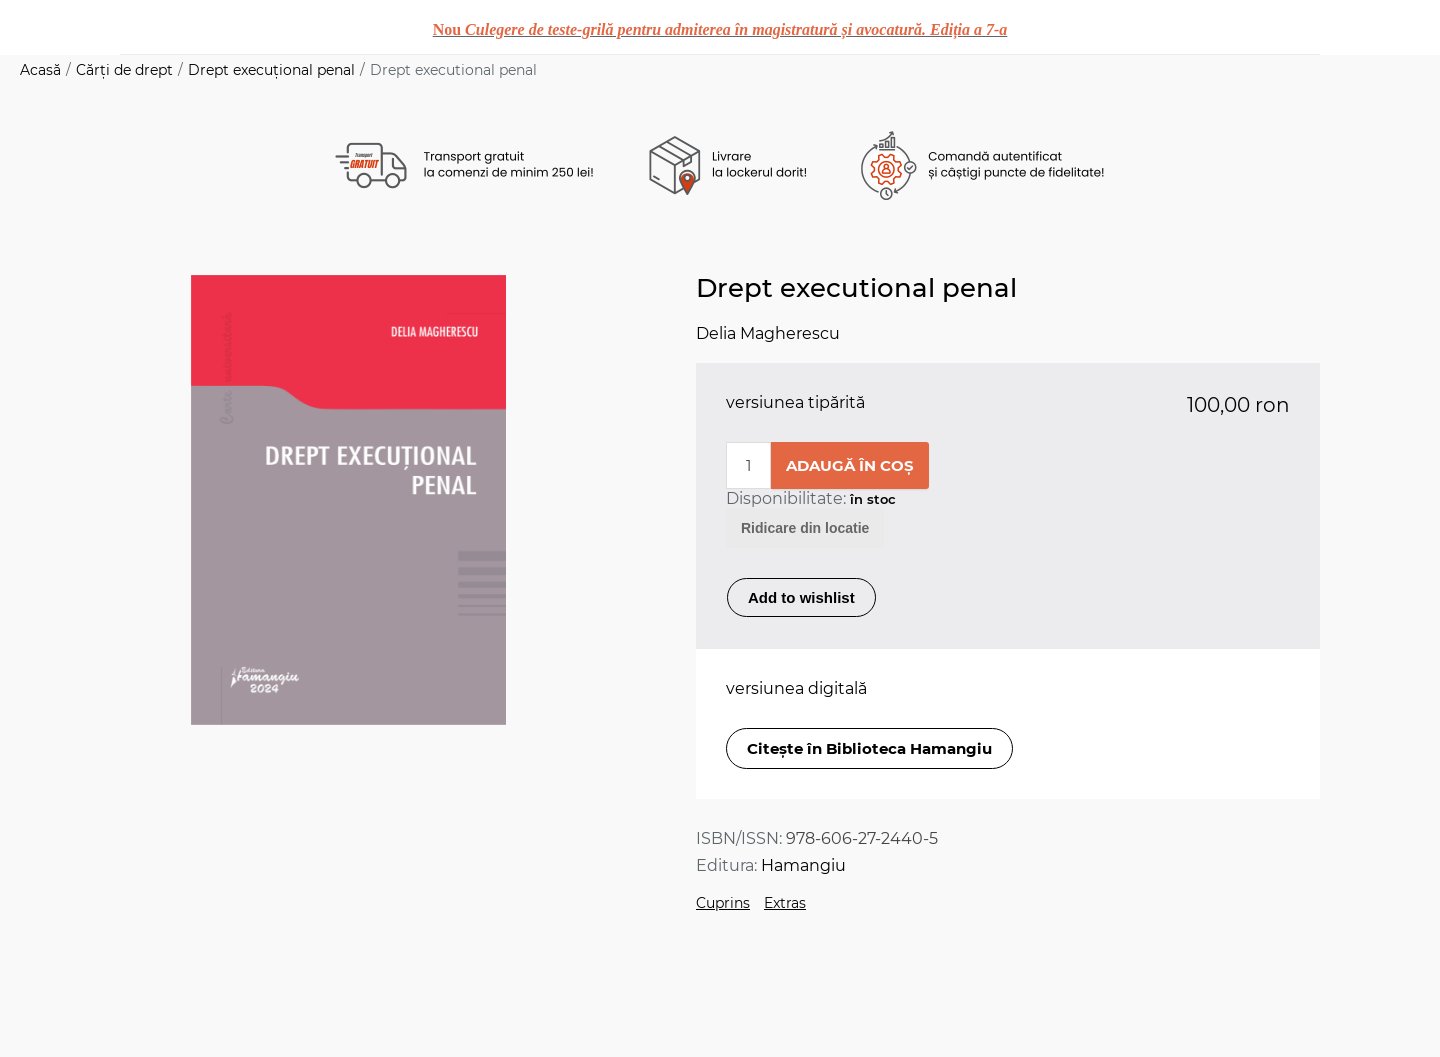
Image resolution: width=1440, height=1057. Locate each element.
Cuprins (723, 903)
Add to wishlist (801, 597)
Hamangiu (803, 865)
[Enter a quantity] (748, 465)
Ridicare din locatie (805, 528)
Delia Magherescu (768, 333)
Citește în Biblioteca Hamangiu (869, 748)
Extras (785, 903)
